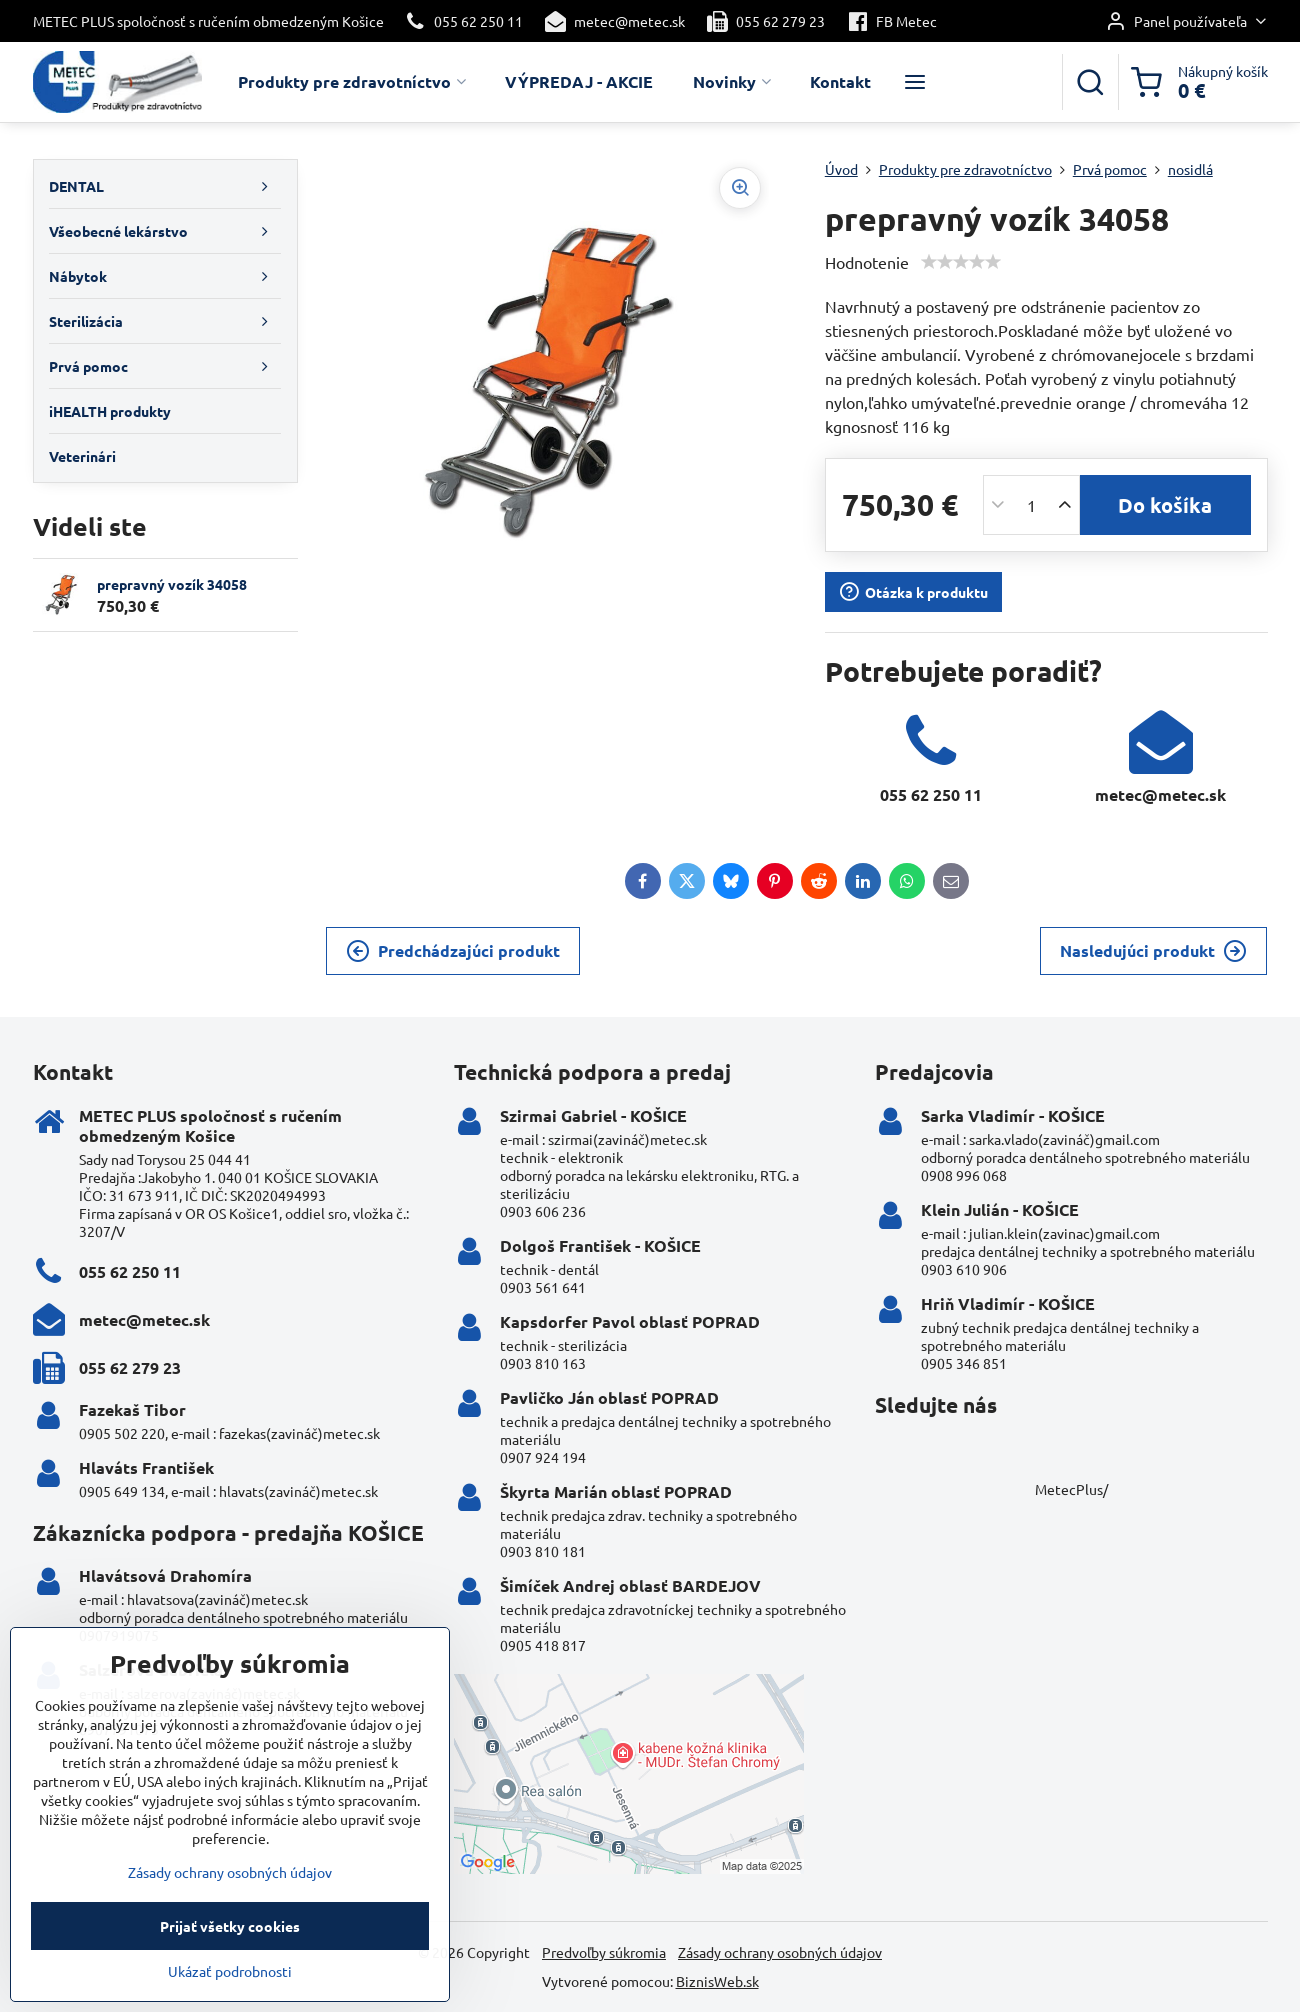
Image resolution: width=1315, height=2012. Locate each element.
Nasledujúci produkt (1153, 951)
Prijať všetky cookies (230, 1944)
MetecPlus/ (1071, 1489)
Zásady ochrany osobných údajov (780, 1952)
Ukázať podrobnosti (230, 1989)
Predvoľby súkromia (604, 1952)
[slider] (961, 262)
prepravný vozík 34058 (172, 584)
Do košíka (1165, 505)
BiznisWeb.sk (717, 1981)
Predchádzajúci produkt (453, 951)
